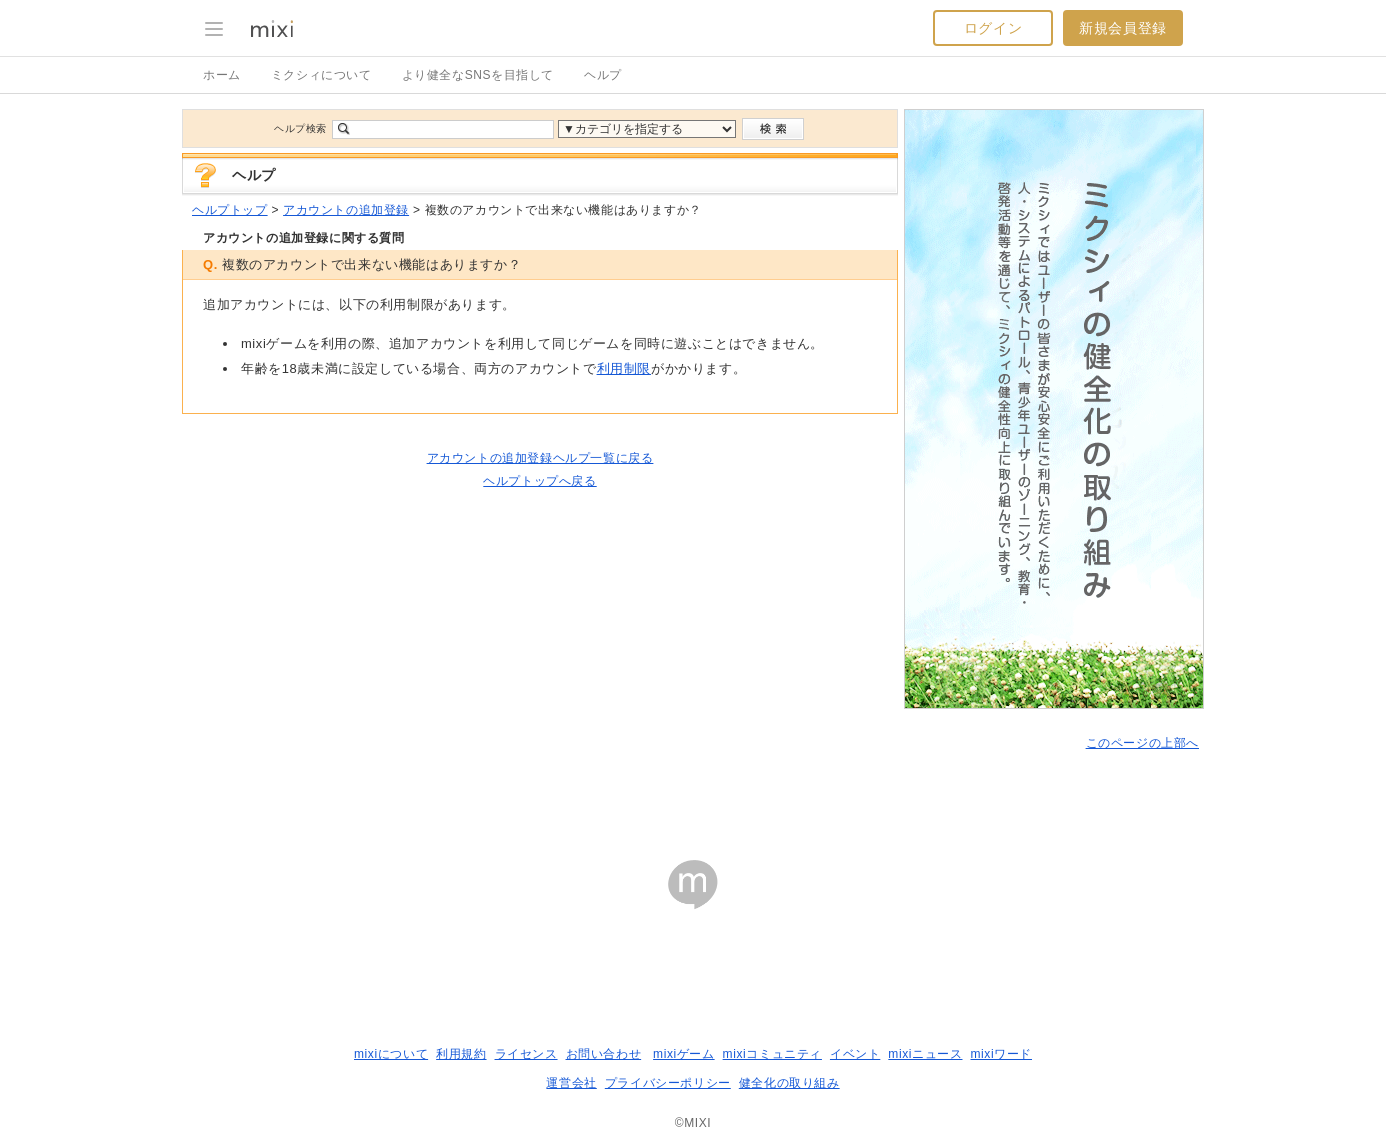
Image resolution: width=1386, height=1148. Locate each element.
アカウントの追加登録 (346, 210)
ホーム (222, 75)
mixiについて (391, 1054)
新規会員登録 (1123, 28)
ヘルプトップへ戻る (539, 481)
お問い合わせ (604, 1054)
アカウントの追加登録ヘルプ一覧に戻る (540, 458)
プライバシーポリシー (668, 1083)
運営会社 (571, 1083)
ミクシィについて (321, 75)
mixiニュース (925, 1054)
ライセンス (526, 1054)
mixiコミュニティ (772, 1054)
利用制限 (624, 368)
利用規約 (461, 1054)
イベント (855, 1054)
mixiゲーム (684, 1054)
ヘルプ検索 (300, 128)
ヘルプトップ (230, 210)
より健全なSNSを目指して (478, 75)
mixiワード (1001, 1054)
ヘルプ (603, 75)
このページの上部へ (1142, 743)
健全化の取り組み (789, 1083)
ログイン (993, 28)
